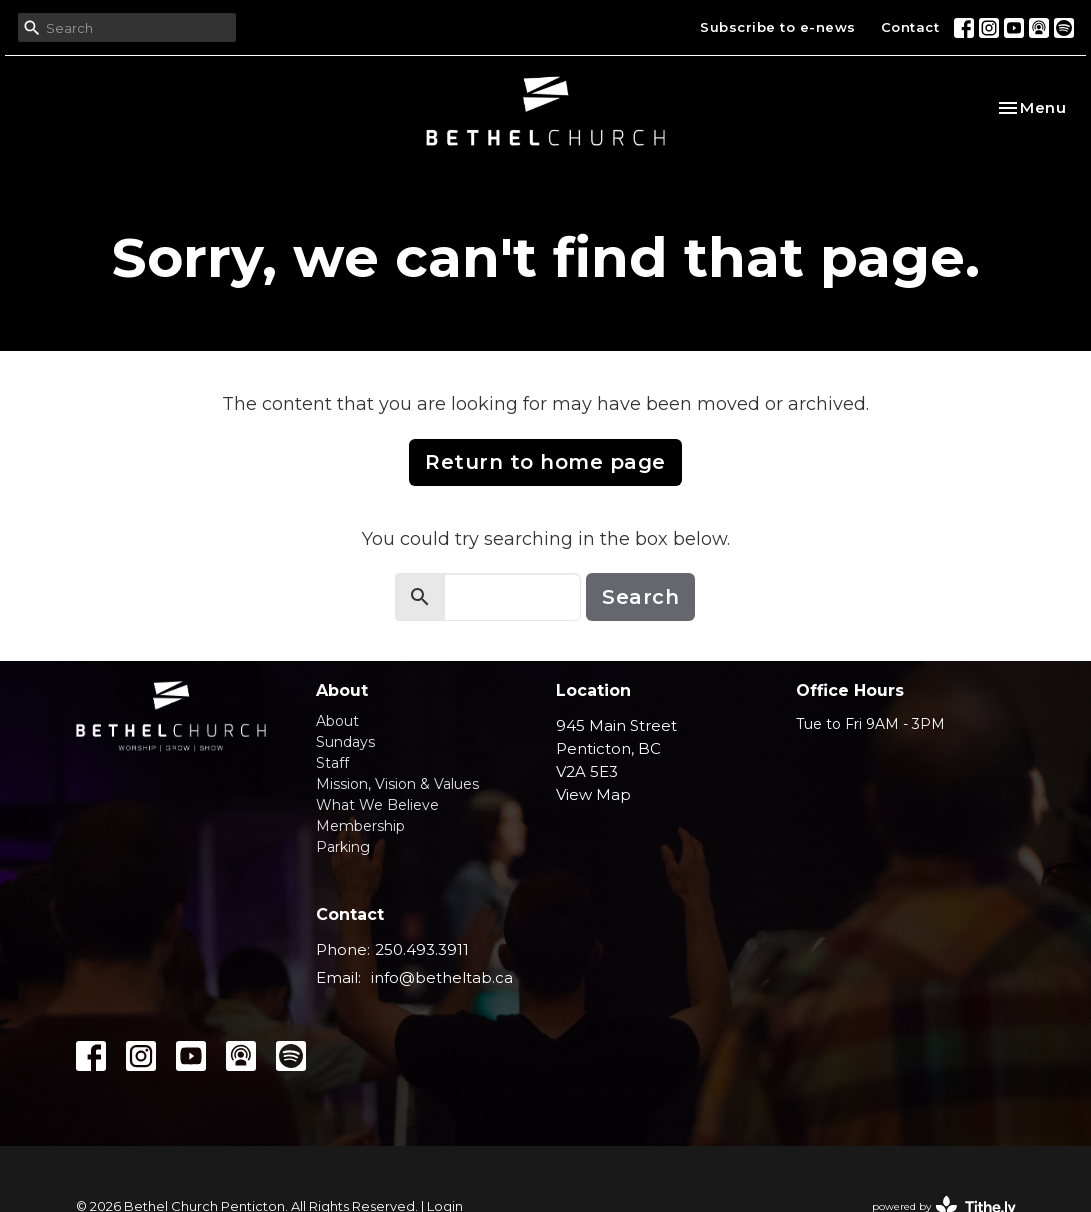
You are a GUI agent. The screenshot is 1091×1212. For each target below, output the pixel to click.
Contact (910, 27)
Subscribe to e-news (778, 27)
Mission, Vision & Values (397, 784)
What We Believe (377, 805)
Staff (332, 763)
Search (640, 597)
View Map (593, 794)
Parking (343, 847)
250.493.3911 (422, 949)
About (337, 721)
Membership (360, 826)
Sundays (345, 742)
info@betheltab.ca (442, 977)
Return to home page (545, 462)
